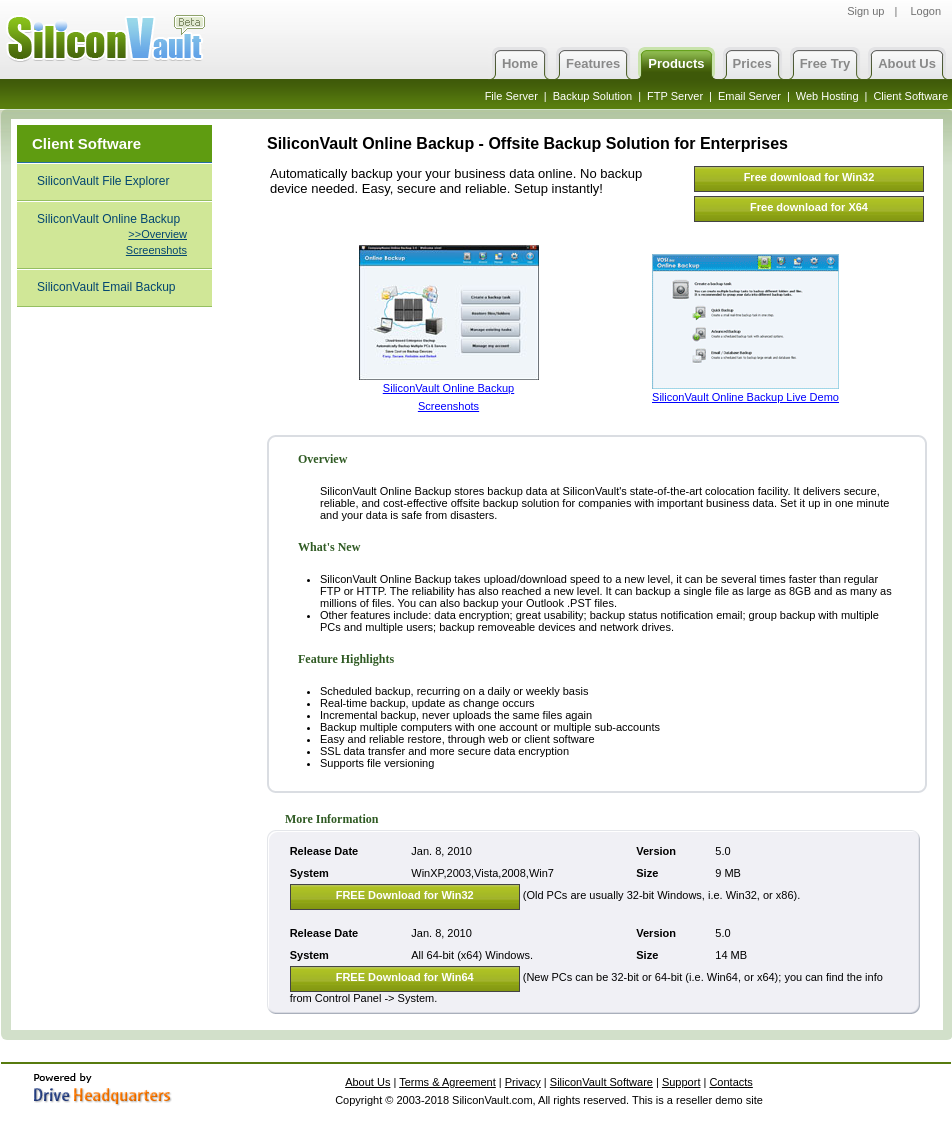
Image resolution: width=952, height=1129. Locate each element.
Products (676, 63)
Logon (925, 11)
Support (681, 1082)
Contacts (730, 1082)
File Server (511, 96)
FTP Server (675, 96)
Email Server (749, 96)
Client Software (910, 96)
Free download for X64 (809, 207)
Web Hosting (827, 96)
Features (593, 63)
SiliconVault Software (601, 1082)
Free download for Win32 (809, 177)
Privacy (523, 1082)
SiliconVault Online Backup (108, 219)
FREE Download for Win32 (405, 895)
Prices (752, 63)
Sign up (865, 11)
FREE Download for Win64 (405, 977)
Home (520, 63)
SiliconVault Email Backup (106, 287)
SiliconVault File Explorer (103, 181)
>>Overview (157, 234)
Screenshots (156, 250)
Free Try (825, 63)
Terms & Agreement (447, 1082)
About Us (907, 63)
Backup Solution (593, 96)
